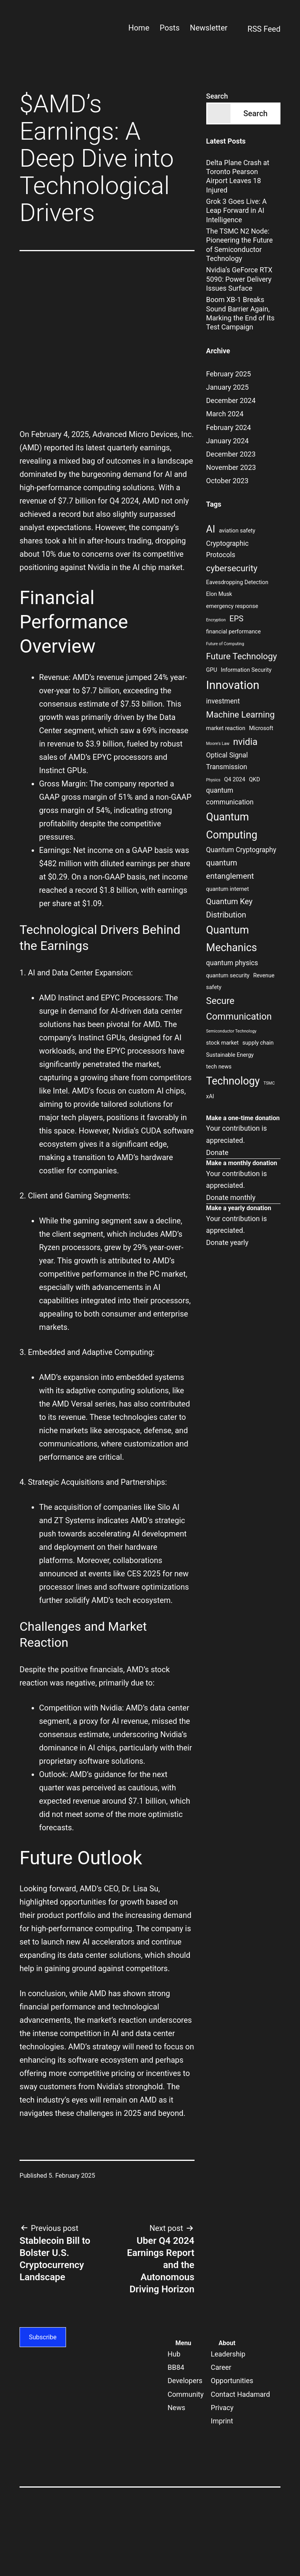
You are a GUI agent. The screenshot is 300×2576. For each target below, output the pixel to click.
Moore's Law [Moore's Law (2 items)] (218, 743)
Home (138, 27)
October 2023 (227, 481)
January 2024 (227, 441)
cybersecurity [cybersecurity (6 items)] (231, 568)
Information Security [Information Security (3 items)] (246, 670)
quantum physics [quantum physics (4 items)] (232, 963)
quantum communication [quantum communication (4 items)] (230, 796)
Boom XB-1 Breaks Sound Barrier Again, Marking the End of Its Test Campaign (240, 313)
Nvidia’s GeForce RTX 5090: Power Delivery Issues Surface (239, 279)
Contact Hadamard (240, 2394)
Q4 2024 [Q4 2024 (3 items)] (234, 779)
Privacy (222, 2407)
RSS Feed (259, 29)
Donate (217, 1152)
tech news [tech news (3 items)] (219, 1066)
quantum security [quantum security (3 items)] (228, 975)
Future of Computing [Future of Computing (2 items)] (225, 643)
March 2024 (225, 414)
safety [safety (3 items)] (213, 987)
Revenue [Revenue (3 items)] (263, 975)
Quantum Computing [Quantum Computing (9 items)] (231, 826)
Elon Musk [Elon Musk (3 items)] (219, 594)
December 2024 (231, 400)
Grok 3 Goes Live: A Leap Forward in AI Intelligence (236, 210)
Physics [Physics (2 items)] (213, 780)
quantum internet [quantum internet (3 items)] (227, 889)
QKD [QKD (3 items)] (254, 779)
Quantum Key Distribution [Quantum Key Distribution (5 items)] (229, 908)
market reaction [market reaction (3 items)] (225, 728)
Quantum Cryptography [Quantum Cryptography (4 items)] (241, 850)
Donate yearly (227, 1242)
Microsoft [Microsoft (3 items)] (261, 728)
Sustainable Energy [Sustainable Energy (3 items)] (230, 1055)
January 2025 (227, 387)
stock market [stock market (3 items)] (222, 1043)
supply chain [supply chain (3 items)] (257, 1043)
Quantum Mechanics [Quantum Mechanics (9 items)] (231, 939)
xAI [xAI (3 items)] (210, 1096)
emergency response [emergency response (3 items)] (232, 606)
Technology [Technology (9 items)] (233, 1081)
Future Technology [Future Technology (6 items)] (241, 656)
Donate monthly (230, 1197)
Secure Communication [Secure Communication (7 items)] (239, 1008)
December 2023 (231, 454)
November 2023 (231, 467)
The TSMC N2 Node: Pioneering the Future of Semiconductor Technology (239, 245)
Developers (185, 2380)
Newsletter (208, 27)
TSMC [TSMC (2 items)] (269, 1083)
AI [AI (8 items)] (210, 529)
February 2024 (228, 427)
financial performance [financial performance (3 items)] (233, 631)
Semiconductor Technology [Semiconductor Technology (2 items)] (231, 1031)
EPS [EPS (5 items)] (236, 618)
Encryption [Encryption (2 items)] (216, 619)
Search (217, 96)
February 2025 (228, 374)
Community (186, 2394)
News (176, 2407)
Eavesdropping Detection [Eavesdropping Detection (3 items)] (237, 582)
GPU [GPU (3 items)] (211, 670)
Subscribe (43, 2337)
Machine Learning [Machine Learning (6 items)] (240, 714)
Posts (170, 27)
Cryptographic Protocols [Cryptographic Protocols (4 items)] (227, 549)
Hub (174, 2354)
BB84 (176, 2367)
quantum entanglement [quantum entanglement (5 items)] (230, 869)
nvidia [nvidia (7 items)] (245, 741)
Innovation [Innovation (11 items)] (232, 685)
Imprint (222, 2421)
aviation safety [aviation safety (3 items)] (237, 530)
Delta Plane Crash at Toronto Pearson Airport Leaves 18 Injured (238, 176)
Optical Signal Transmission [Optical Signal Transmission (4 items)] (227, 761)
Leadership (228, 2354)
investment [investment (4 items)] (223, 701)
